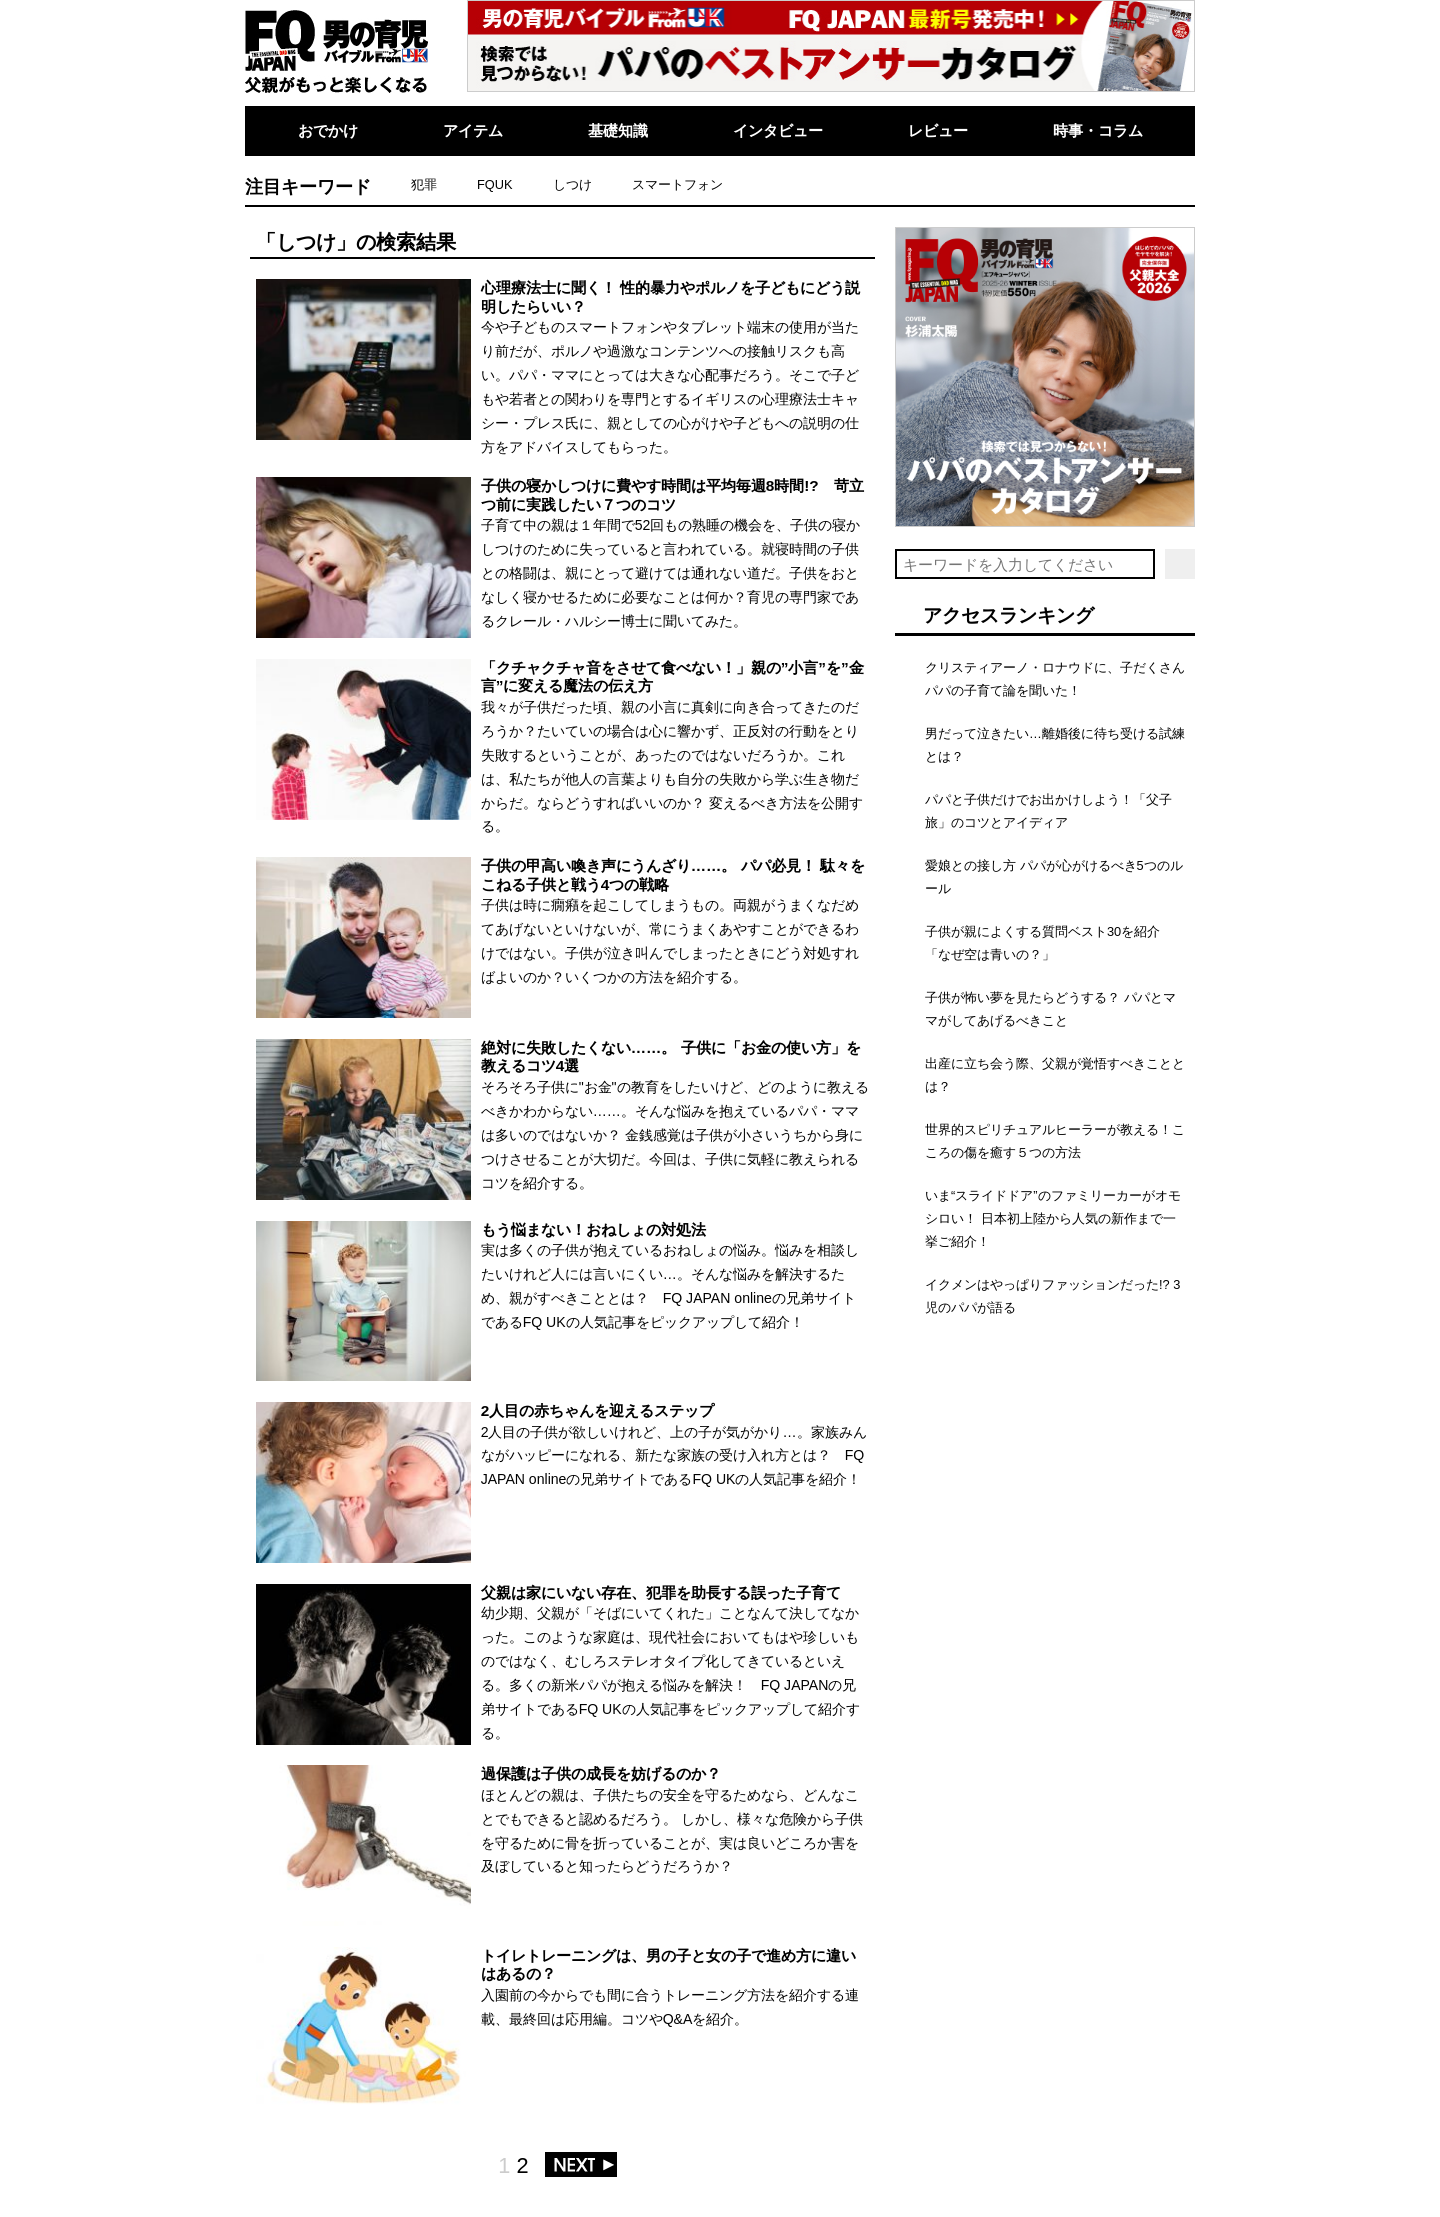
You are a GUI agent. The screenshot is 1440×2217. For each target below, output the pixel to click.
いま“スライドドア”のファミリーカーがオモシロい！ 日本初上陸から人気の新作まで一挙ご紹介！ (1053, 1218)
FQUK (495, 184)
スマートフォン (677, 184)
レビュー (938, 130)
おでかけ (328, 130)
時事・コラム (1098, 130)
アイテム (473, 130)
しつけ (572, 184)
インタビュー (778, 130)
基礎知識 (618, 130)
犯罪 (424, 184)
